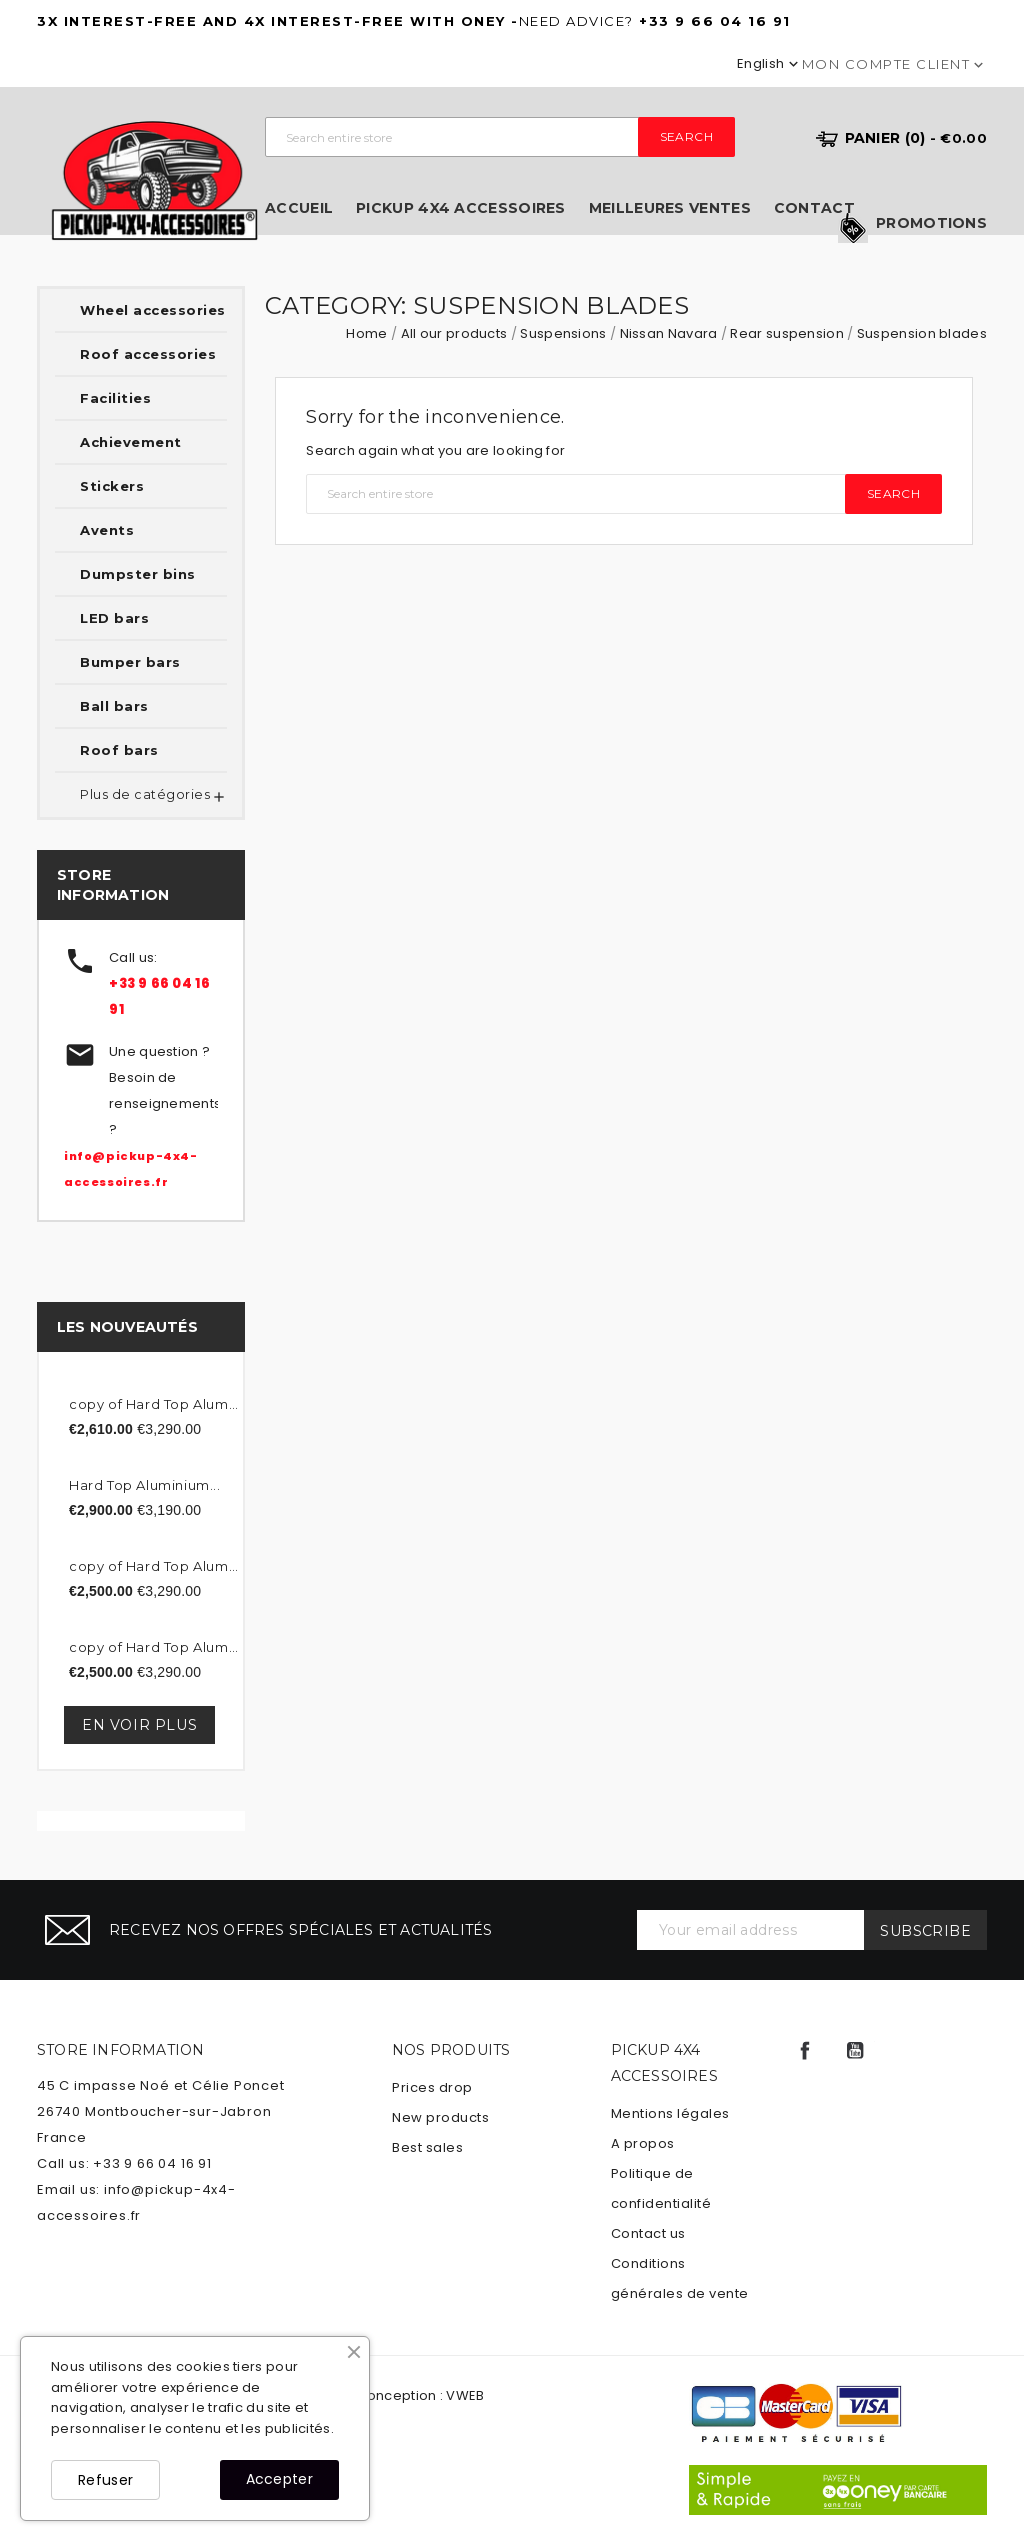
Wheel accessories (153, 310)
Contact (814, 208)
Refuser (105, 2480)
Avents (107, 530)
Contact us (648, 2233)
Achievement (131, 442)
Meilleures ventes (670, 208)
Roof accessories (148, 354)
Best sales (427, 2147)
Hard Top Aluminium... (145, 1485)
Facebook (805, 2051)
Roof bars (119, 750)
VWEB (465, 2395)
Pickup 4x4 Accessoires (461, 208)
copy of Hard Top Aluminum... (153, 1404)
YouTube (855, 2051)
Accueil (299, 208)
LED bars (114, 618)
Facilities (115, 398)
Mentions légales (670, 2113)
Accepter (279, 2479)
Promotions (931, 224)
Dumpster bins (138, 574)
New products (440, 2117)
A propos (643, 2143)
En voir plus (139, 1725)
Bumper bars (130, 662)
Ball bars (114, 706)
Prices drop (432, 2087)
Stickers (112, 486)
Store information (120, 2050)
